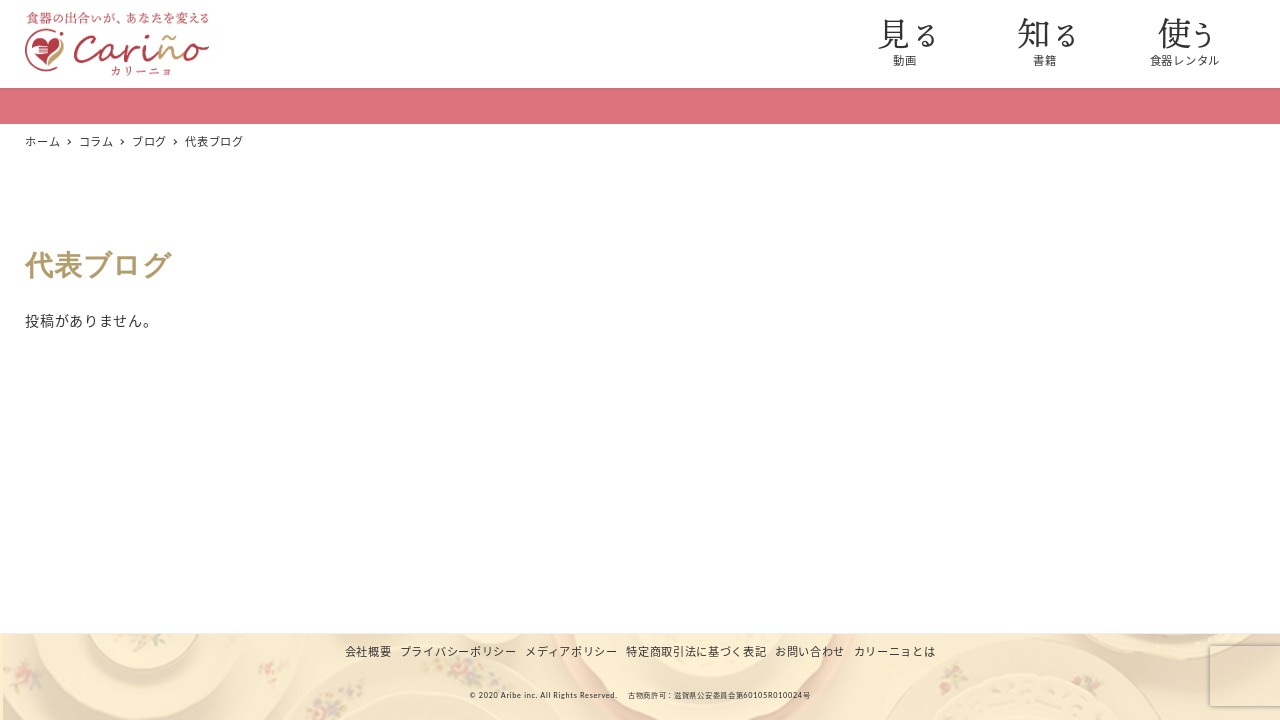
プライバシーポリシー (458, 651)
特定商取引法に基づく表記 (696, 651)
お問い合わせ (810, 651)
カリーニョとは (895, 651)
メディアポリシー (571, 651)
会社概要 (368, 651)
